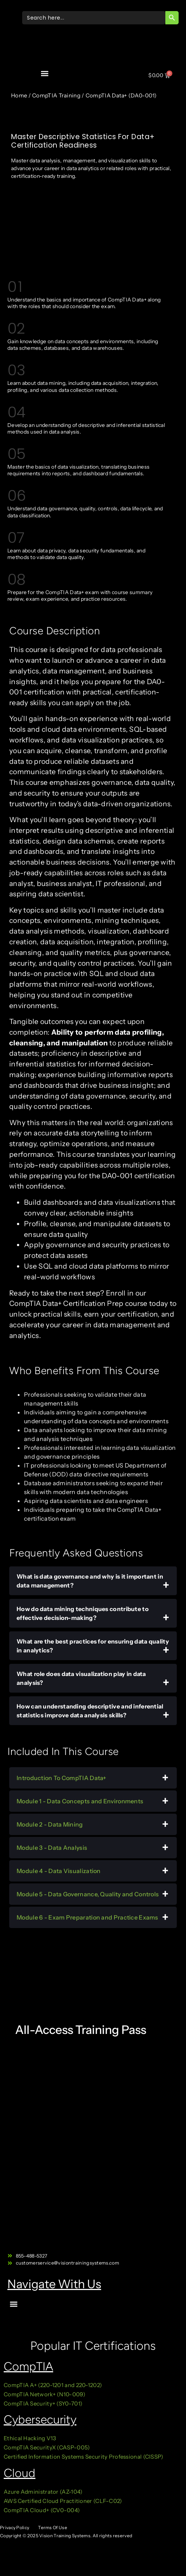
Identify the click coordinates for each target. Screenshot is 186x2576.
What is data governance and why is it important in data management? (90, 1581)
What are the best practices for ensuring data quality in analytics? (93, 1646)
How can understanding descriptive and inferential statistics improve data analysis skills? (90, 1711)
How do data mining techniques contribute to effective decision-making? (83, 1613)
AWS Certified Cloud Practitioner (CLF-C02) (63, 2500)
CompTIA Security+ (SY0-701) (43, 2403)
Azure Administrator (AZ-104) (43, 2491)
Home (19, 95)
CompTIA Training (56, 95)
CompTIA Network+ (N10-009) (44, 2394)
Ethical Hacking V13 (31, 2438)
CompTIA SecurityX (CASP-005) (47, 2447)
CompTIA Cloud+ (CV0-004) (42, 2510)
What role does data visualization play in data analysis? (81, 1678)
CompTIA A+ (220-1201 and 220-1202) (53, 2385)
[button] (45, 73)
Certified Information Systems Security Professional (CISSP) (83, 2456)
